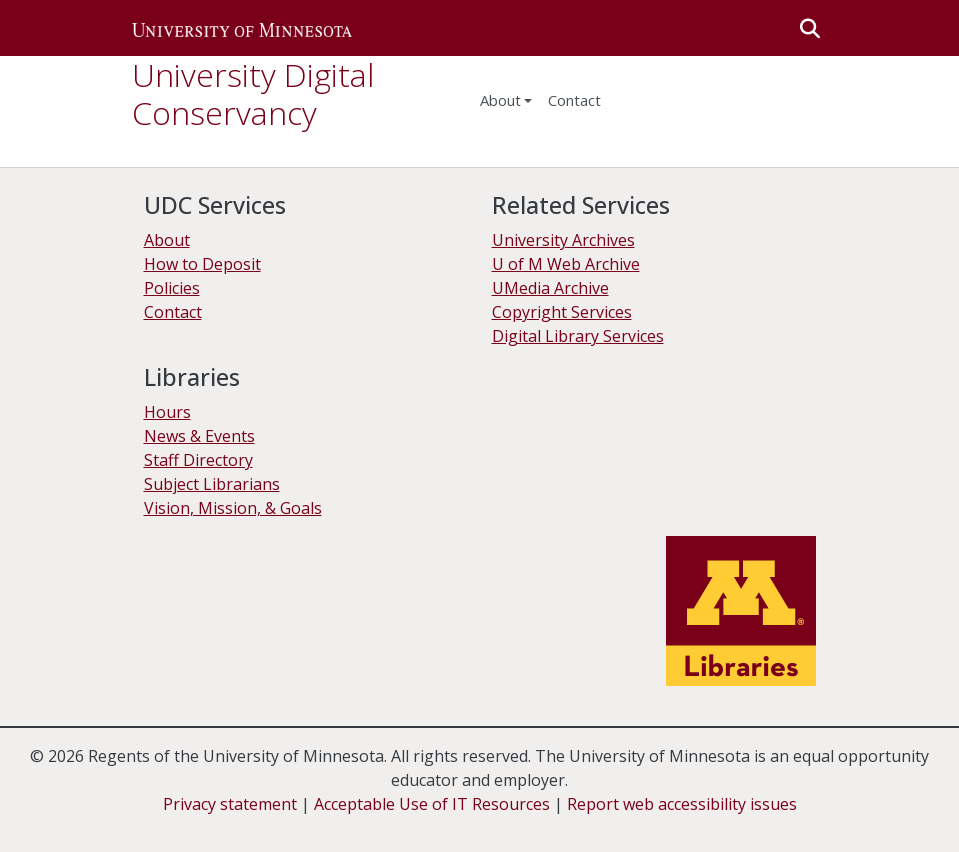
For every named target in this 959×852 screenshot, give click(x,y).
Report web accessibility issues (682, 804)
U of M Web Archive (566, 264)
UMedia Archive (550, 288)
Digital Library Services (578, 336)
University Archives (563, 240)
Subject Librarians (212, 484)
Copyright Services (562, 312)
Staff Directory (198, 460)
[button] (242, 28)
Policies (172, 288)
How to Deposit (202, 264)
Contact (173, 312)
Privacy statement (230, 804)
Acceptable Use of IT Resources (432, 804)
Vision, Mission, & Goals (233, 508)
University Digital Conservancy (253, 93)
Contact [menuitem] (574, 100)
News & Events (199, 436)
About (500, 100)
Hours (167, 412)
